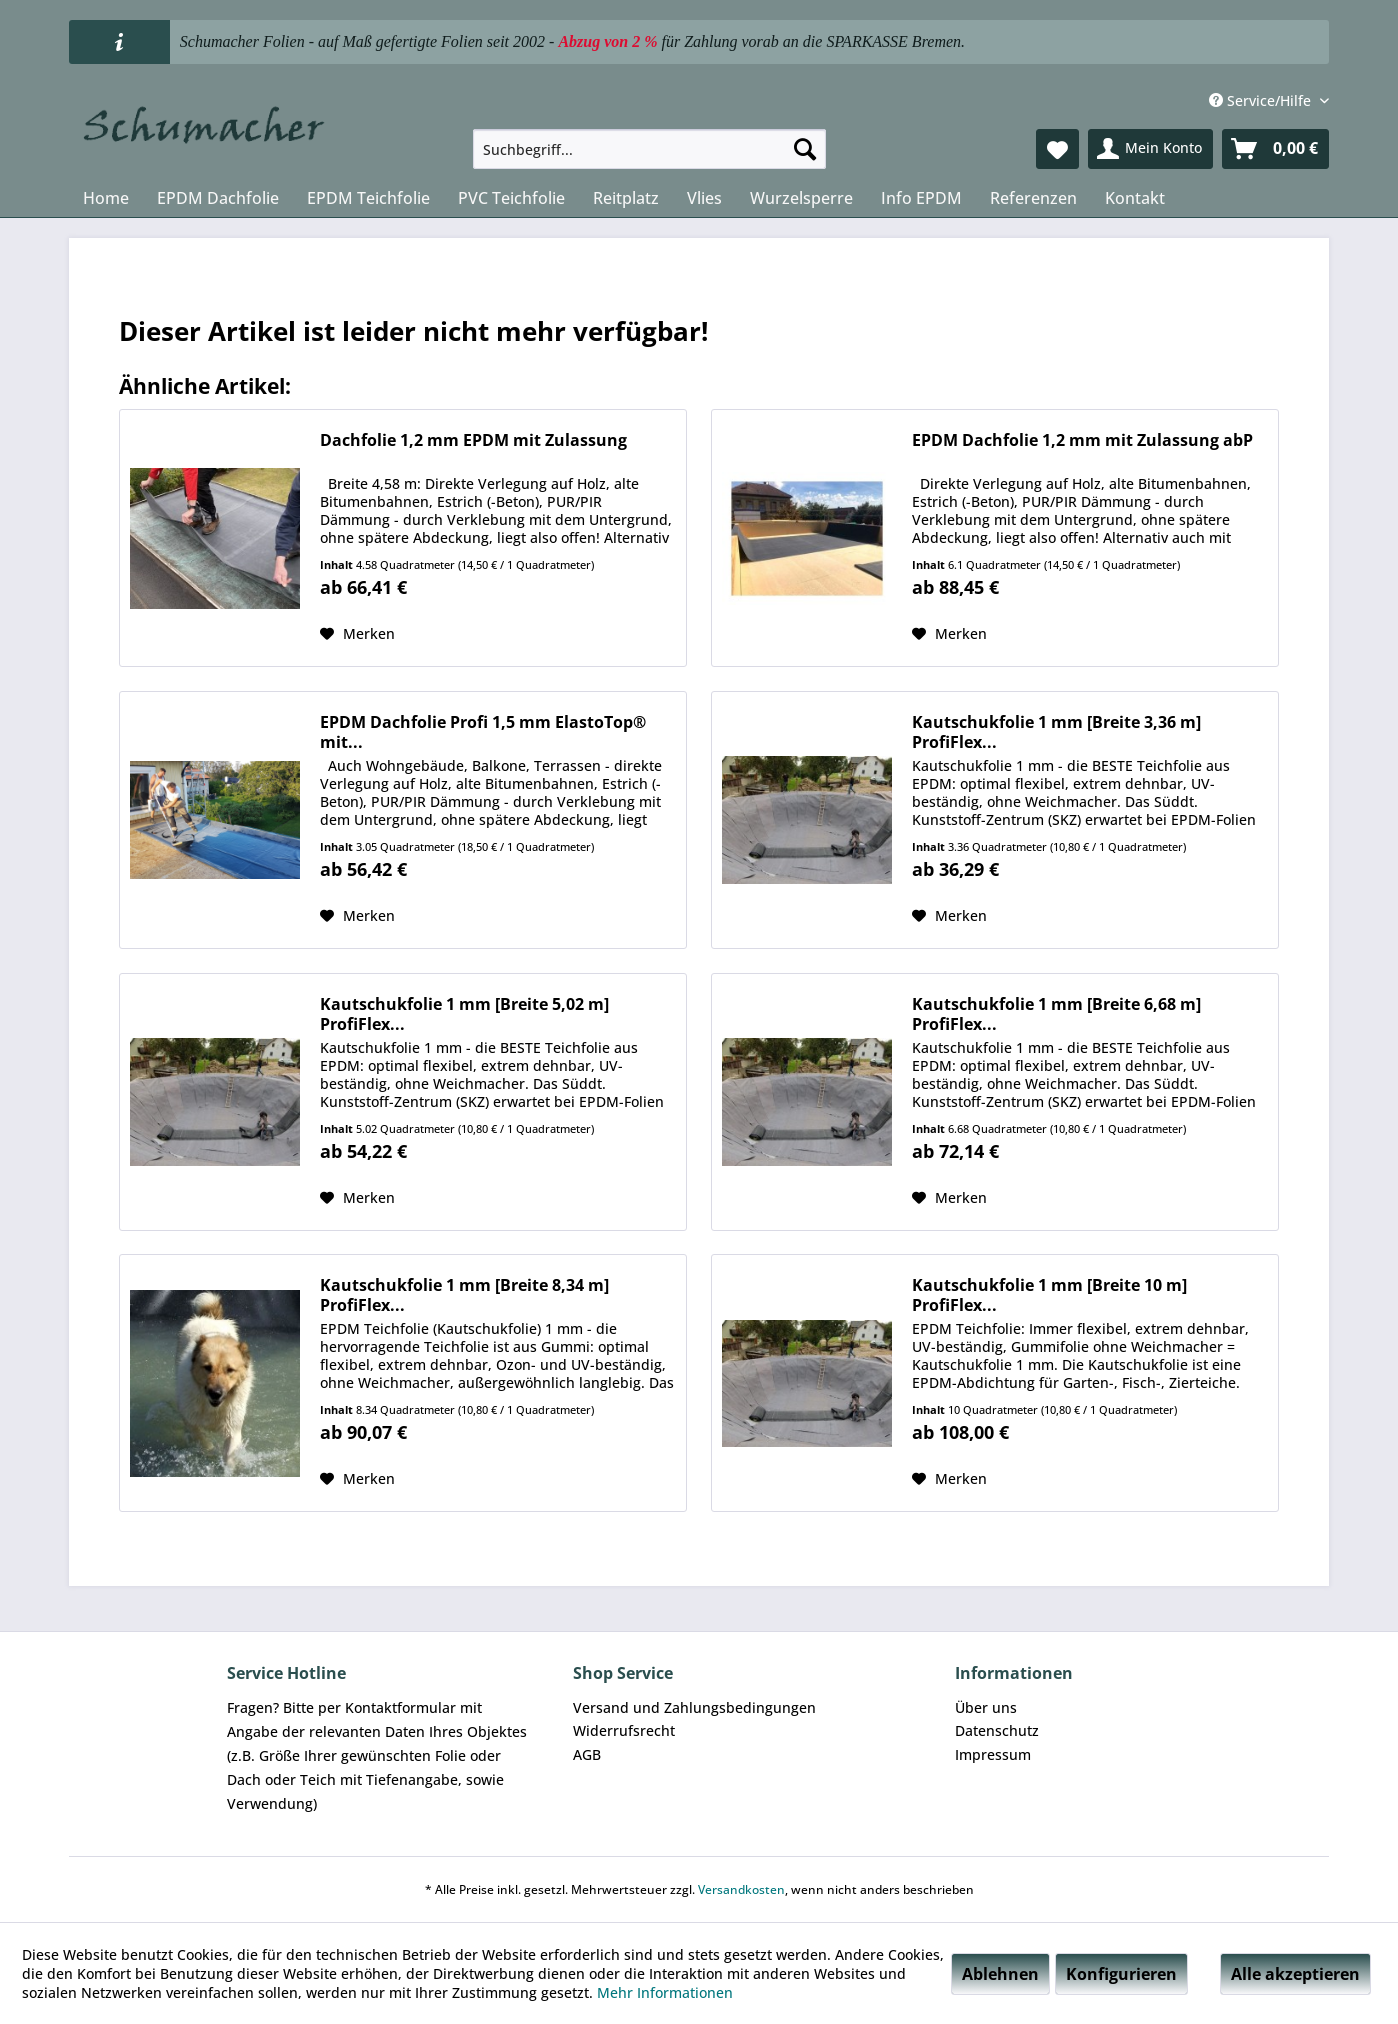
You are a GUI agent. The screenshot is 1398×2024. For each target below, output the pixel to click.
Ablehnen (1000, 1974)
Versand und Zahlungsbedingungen (694, 1707)
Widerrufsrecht (624, 1730)
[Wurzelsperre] (801, 198)
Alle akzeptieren (1295, 1974)
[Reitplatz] (626, 198)
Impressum (993, 1754)
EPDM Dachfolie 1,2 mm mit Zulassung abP (1082, 440)
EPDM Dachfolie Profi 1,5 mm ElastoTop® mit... (483, 732)
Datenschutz (997, 1730)
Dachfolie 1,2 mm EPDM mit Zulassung (473, 440)
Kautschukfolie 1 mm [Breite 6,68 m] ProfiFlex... (1056, 1014)
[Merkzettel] (1057, 149)
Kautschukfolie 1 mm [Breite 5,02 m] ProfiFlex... (464, 1014)
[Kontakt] (1135, 198)
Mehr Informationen (665, 1992)
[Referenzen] (1033, 198)
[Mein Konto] (1150, 149)
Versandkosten (741, 1889)
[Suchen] (805, 149)
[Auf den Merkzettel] (357, 634)
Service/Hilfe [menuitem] (1262, 100)
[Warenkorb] (1275, 149)
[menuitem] (649, 149)
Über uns (986, 1707)
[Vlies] (704, 198)
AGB (587, 1754)
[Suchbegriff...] (649, 149)
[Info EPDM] (921, 198)
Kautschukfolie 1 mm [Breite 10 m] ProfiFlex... (1049, 1295)
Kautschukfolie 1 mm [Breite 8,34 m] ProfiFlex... (464, 1295)
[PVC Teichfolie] (511, 198)
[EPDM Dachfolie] (218, 198)
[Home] (106, 198)
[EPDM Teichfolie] (368, 198)
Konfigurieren (1121, 1974)
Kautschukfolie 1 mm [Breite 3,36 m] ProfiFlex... (1056, 732)
